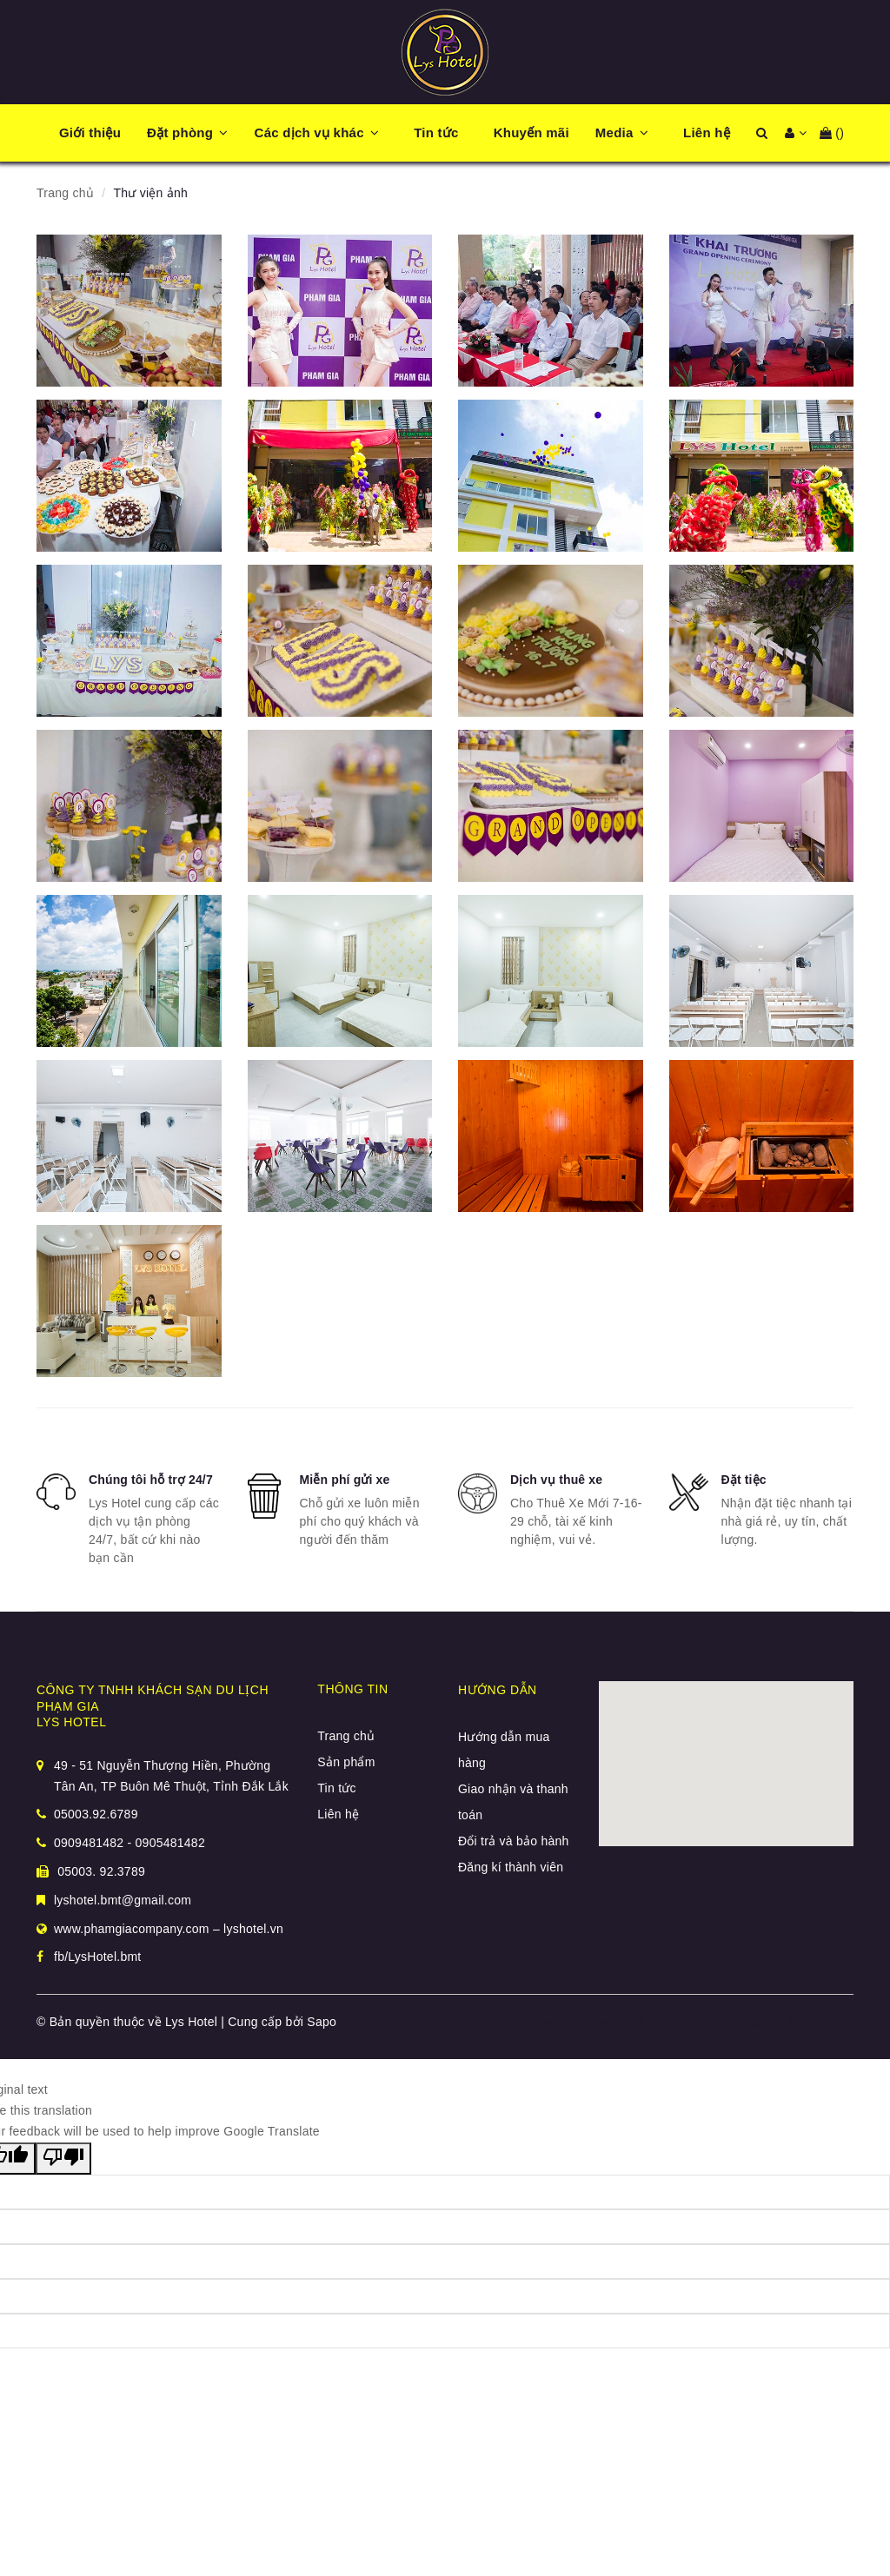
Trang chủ (65, 193)
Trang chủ (346, 1736)
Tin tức (436, 132)
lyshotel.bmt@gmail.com (122, 1900)
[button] (232, 133)
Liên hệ (706, 132)
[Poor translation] (63, 2158)
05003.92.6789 (96, 1814)
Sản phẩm (346, 1762)
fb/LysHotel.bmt (98, 1956)
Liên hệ (338, 1814)
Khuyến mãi (531, 132)
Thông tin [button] (352, 1689)
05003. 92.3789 (91, 1871)
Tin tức (336, 1788)
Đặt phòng (180, 132)
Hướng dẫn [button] (497, 1690)
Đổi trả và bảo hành (513, 1841)
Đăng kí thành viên (510, 1867)
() (832, 133)
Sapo (321, 2022)
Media (614, 132)
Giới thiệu (90, 132)
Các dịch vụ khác (309, 132)
